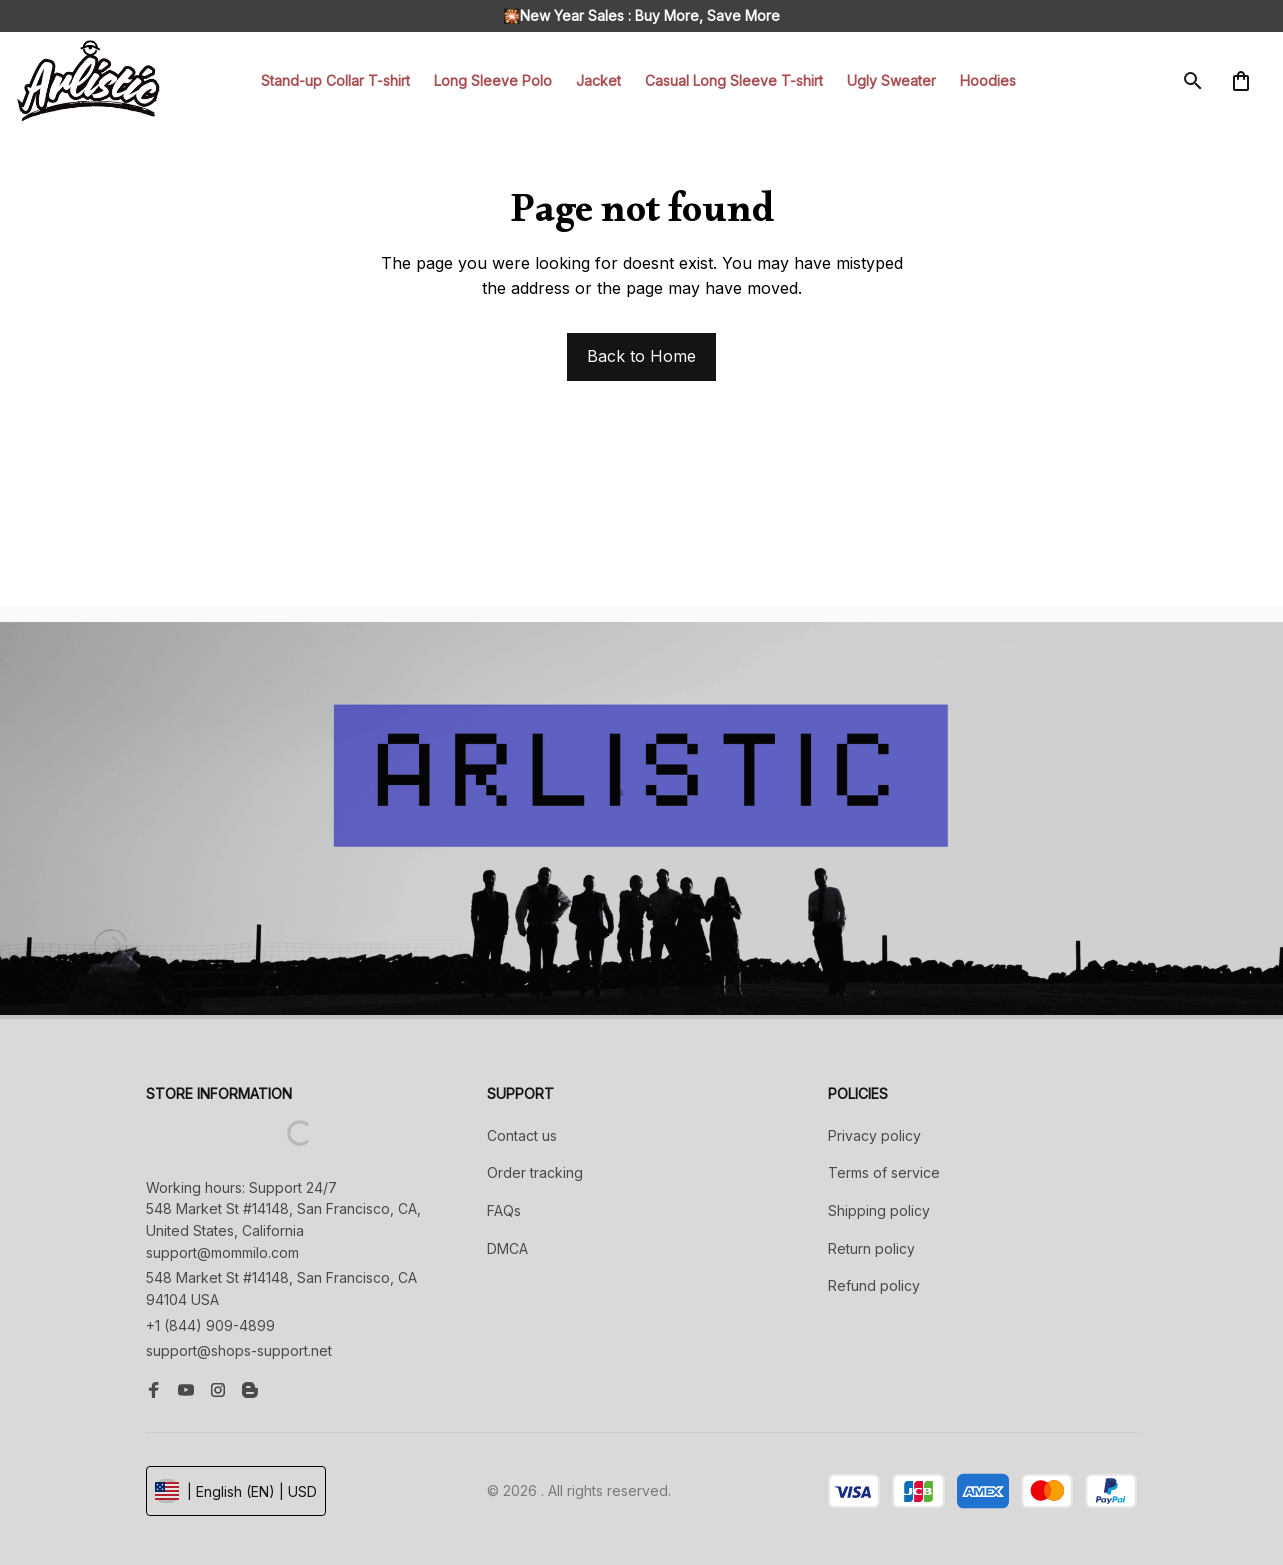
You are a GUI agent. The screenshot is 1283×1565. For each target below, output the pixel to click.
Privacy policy (874, 1135)
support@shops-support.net (239, 1350)
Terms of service (884, 1172)
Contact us (522, 1135)
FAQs (504, 1210)
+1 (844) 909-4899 (210, 1325)
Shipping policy (879, 1210)
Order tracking (535, 1172)
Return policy (871, 1248)
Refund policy (874, 1285)
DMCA (507, 1248)
